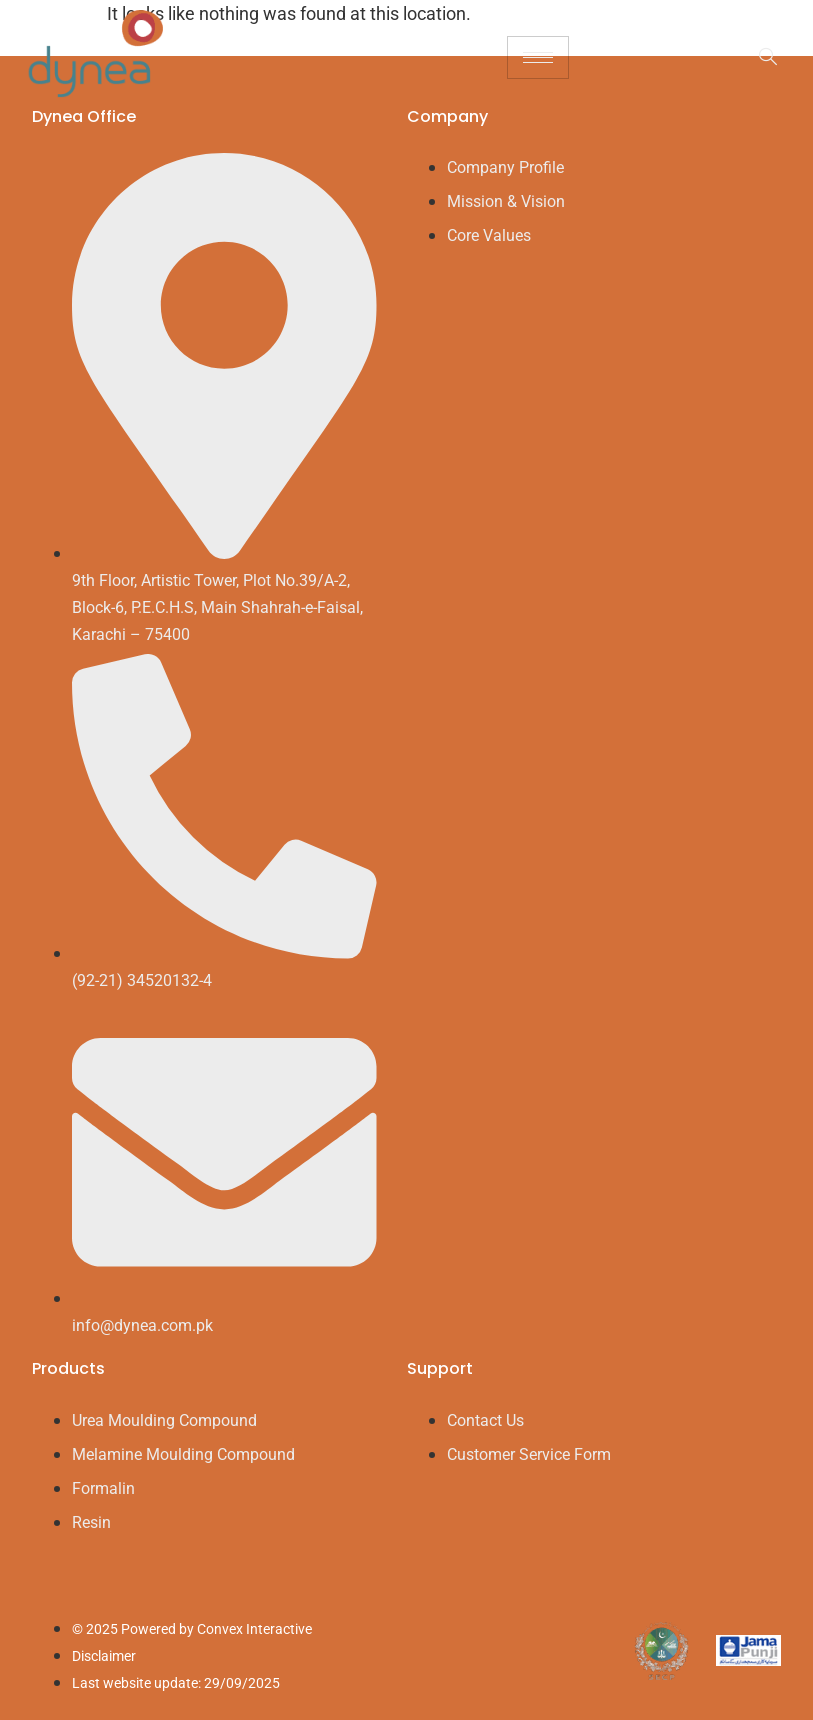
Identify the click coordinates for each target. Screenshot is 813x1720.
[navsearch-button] (758, 58)
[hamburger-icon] (538, 57)
